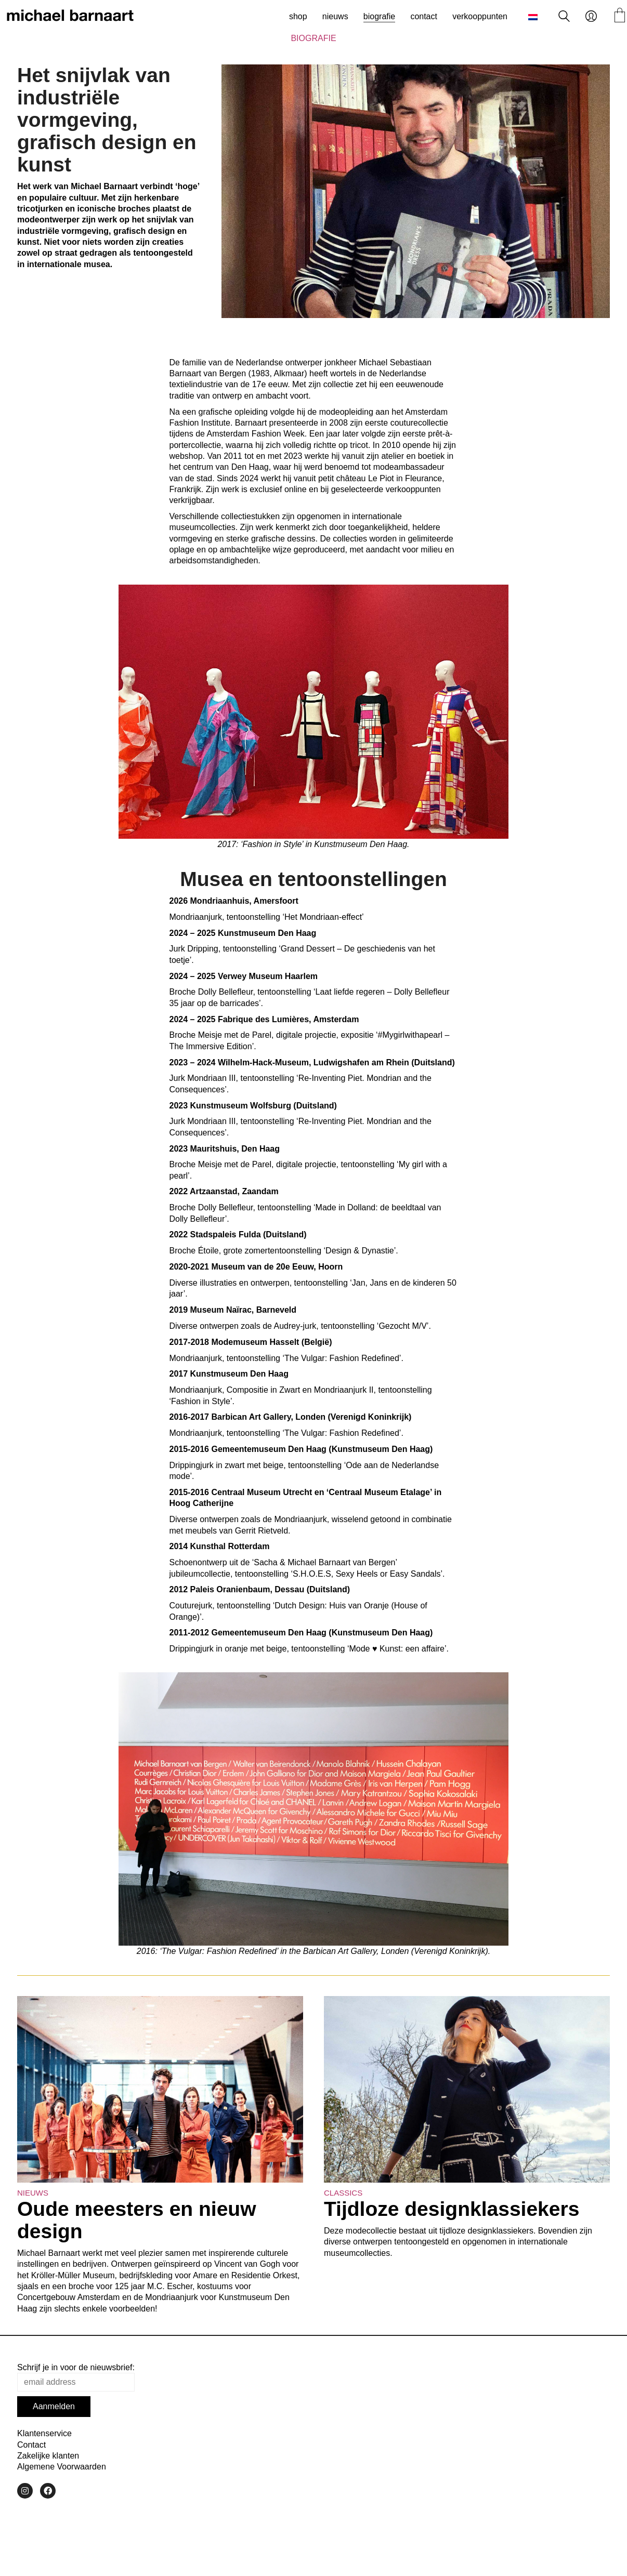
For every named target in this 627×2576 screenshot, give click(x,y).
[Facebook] (48, 2491)
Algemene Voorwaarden (61, 2466)
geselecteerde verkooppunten (386, 489)
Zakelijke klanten (48, 2455)
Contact (31, 2444)
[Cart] (619, 16)
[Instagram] (25, 2491)
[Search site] (564, 17)
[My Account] (591, 16)
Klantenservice (44, 2433)
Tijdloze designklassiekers (451, 2209)
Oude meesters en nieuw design (136, 2220)
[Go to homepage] (70, 16)
